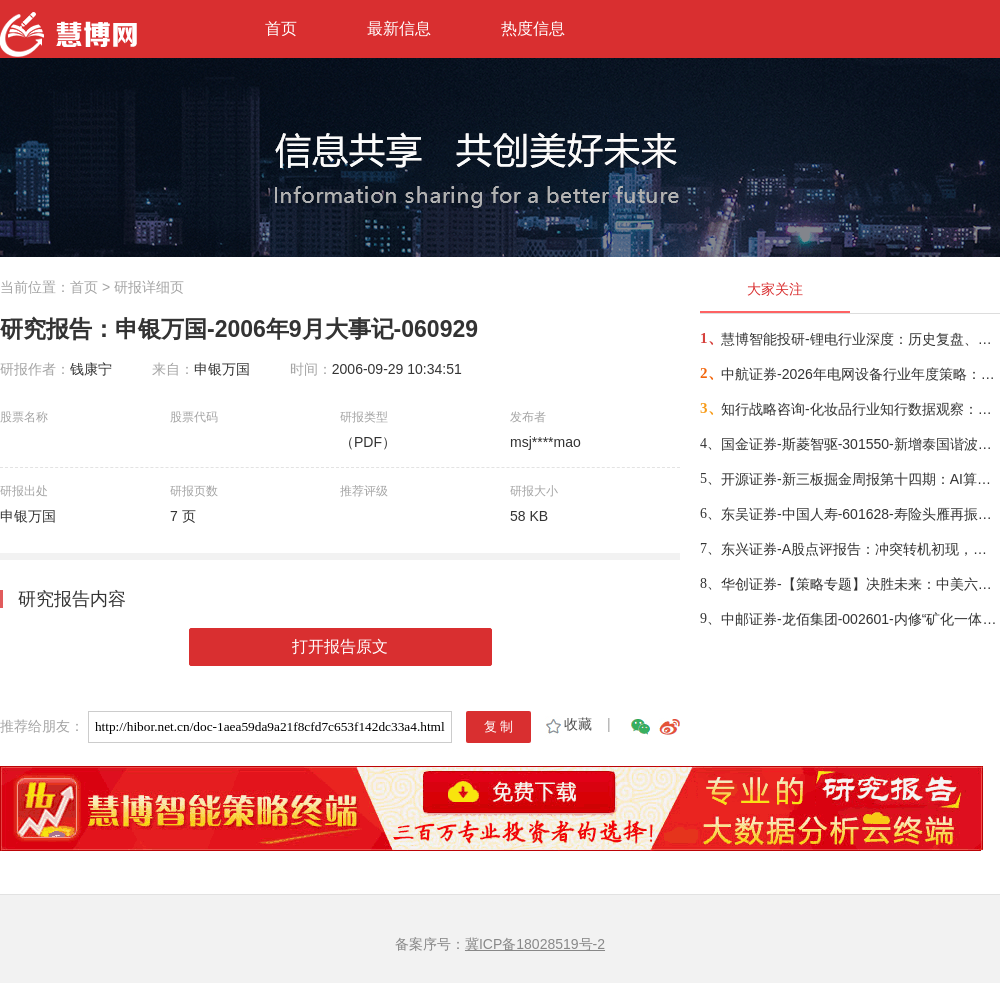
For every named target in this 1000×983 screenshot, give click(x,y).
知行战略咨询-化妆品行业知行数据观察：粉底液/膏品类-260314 (859, 409)
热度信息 (533, 28)
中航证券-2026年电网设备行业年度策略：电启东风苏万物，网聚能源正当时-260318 (859, 374)
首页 (281, 28)
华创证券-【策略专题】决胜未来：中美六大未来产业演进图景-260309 (859, 584)
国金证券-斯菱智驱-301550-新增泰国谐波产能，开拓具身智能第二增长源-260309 (859, 444)
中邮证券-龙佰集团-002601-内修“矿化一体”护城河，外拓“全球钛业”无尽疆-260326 (859, 619)
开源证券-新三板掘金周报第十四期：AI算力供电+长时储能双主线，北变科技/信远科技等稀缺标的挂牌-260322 (859, 479)
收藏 (567, 724)
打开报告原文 (340, 646)
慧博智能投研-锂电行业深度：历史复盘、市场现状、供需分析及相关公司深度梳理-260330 (859, 339)
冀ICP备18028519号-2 (535, 944)
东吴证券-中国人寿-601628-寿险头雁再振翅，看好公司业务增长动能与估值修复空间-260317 (859, 514)
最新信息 (399, 28)
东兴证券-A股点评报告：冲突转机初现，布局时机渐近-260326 (859, 549)
